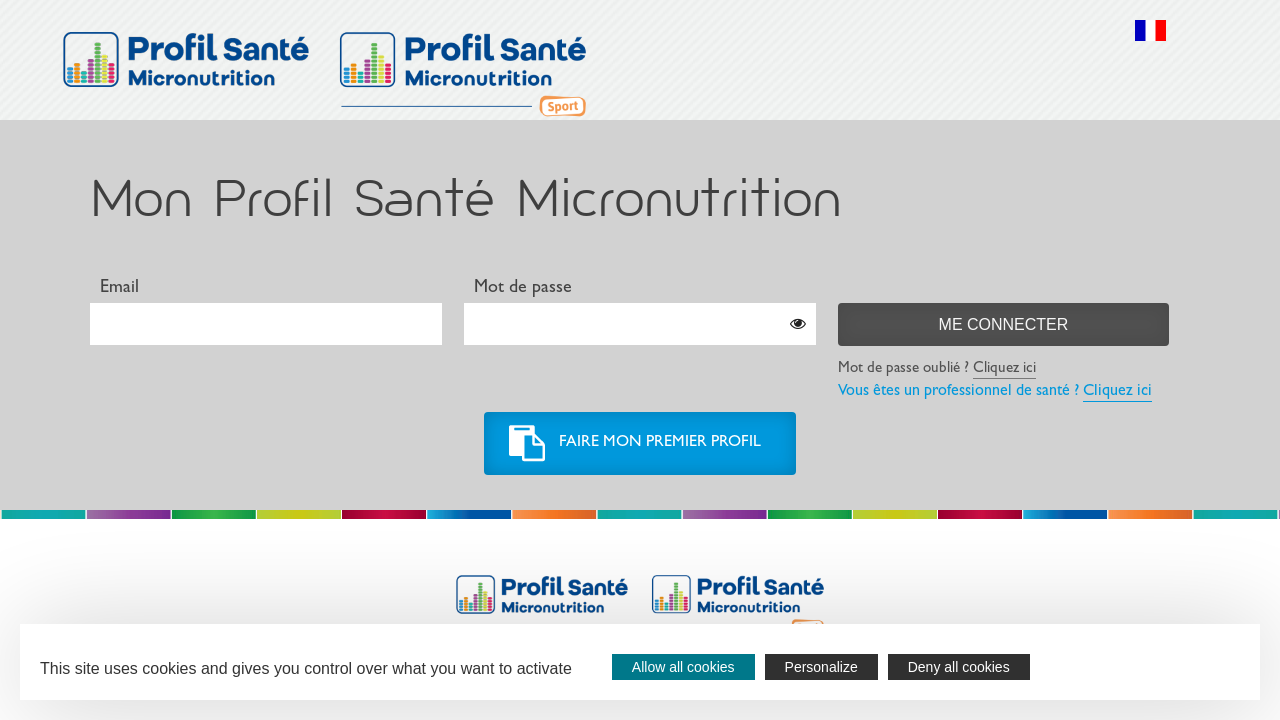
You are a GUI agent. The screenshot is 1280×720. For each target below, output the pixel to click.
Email (119, 289)
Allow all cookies (683, 667)
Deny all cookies (959, 667)
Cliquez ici (1004, 369)
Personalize (821, 667)
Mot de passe (523, 289)
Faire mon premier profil (660, 443)
